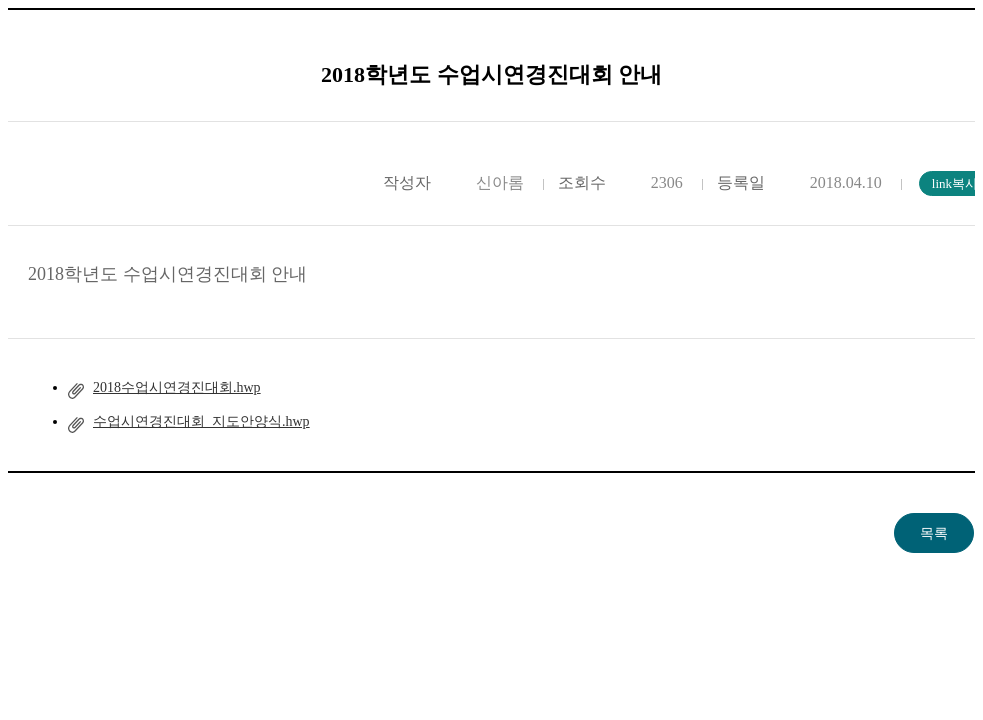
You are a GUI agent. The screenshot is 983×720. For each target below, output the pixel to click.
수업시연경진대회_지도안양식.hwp (201, 421)
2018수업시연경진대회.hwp (177, 387)
